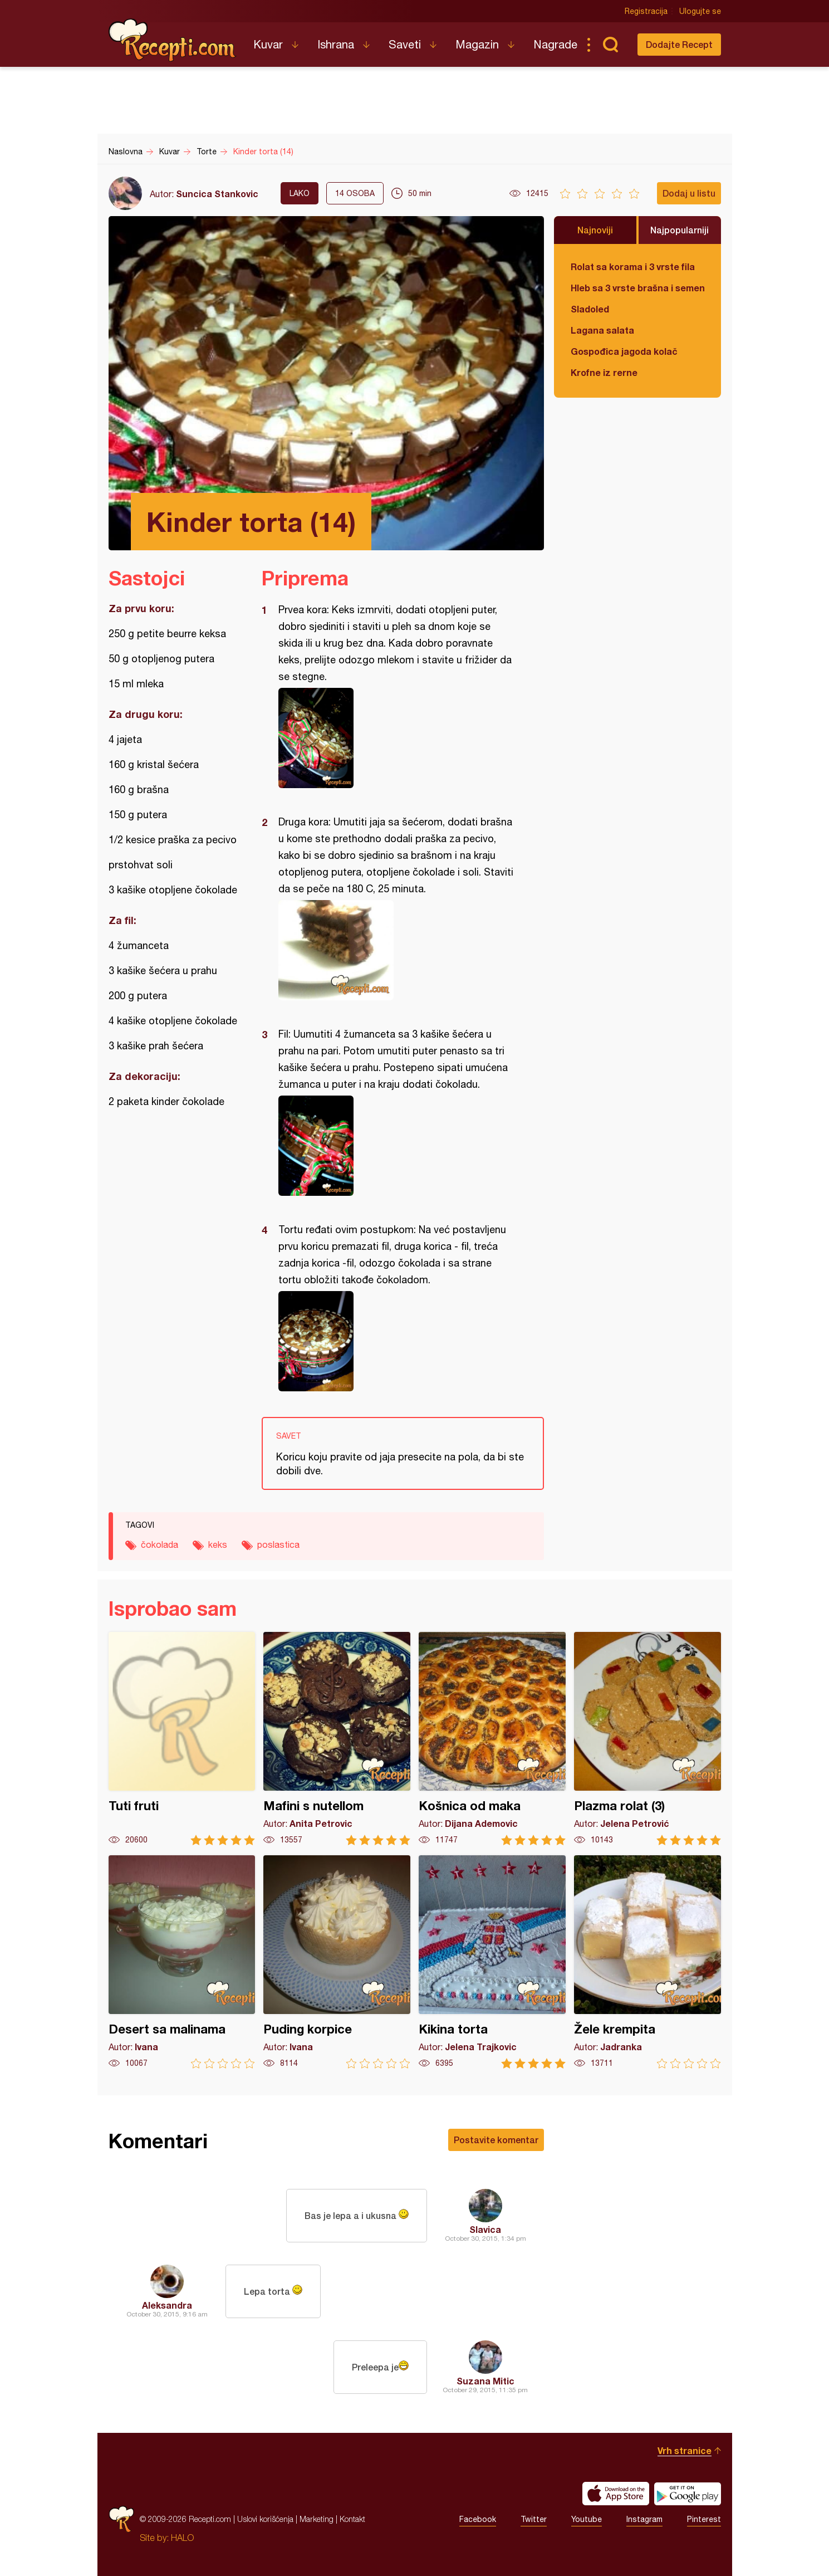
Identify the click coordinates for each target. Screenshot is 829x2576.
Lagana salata (602, 330)
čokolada (159, 1544)
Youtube (586, 2519)
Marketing (316, 2519)
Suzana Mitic (485, 2380)
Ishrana (335, 44)
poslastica (278, 1544)
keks (217, 1544)
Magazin (477, 44)
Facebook (477, 2519)
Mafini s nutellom (336, 1738)
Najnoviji (595, 229)
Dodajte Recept (679, 44)
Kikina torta (492, 1962)
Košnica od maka (492, 1738)
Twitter (534, 2519)
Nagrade (555, 44)
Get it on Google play (687, 2493)
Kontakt (352, 2519)
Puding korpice (336, 1962)
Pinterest (704, 2519)
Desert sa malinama (182, 1962)
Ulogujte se (700, 11)
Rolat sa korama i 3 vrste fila (633, 266)
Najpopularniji (679, 229)
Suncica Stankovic (217, 193)
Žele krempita (647, 1962)
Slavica (485, 2229)
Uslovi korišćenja (265, 2519)
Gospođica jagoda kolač (624, 351)
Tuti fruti (182, 1738)
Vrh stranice (685, 2450)
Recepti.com (173, 40)
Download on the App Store (615, 2493)
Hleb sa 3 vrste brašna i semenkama (637, 287)
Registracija (646, 11)
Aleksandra (167, 2305)
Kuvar (268, 44)
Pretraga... (611, 44)
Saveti (405, 44)
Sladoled (590, 309)
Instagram (644, 2519)
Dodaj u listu (689, 193)
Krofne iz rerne (604, 372)
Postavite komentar (496, 2139)
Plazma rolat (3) (647, 1738)
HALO (182, 2538)
